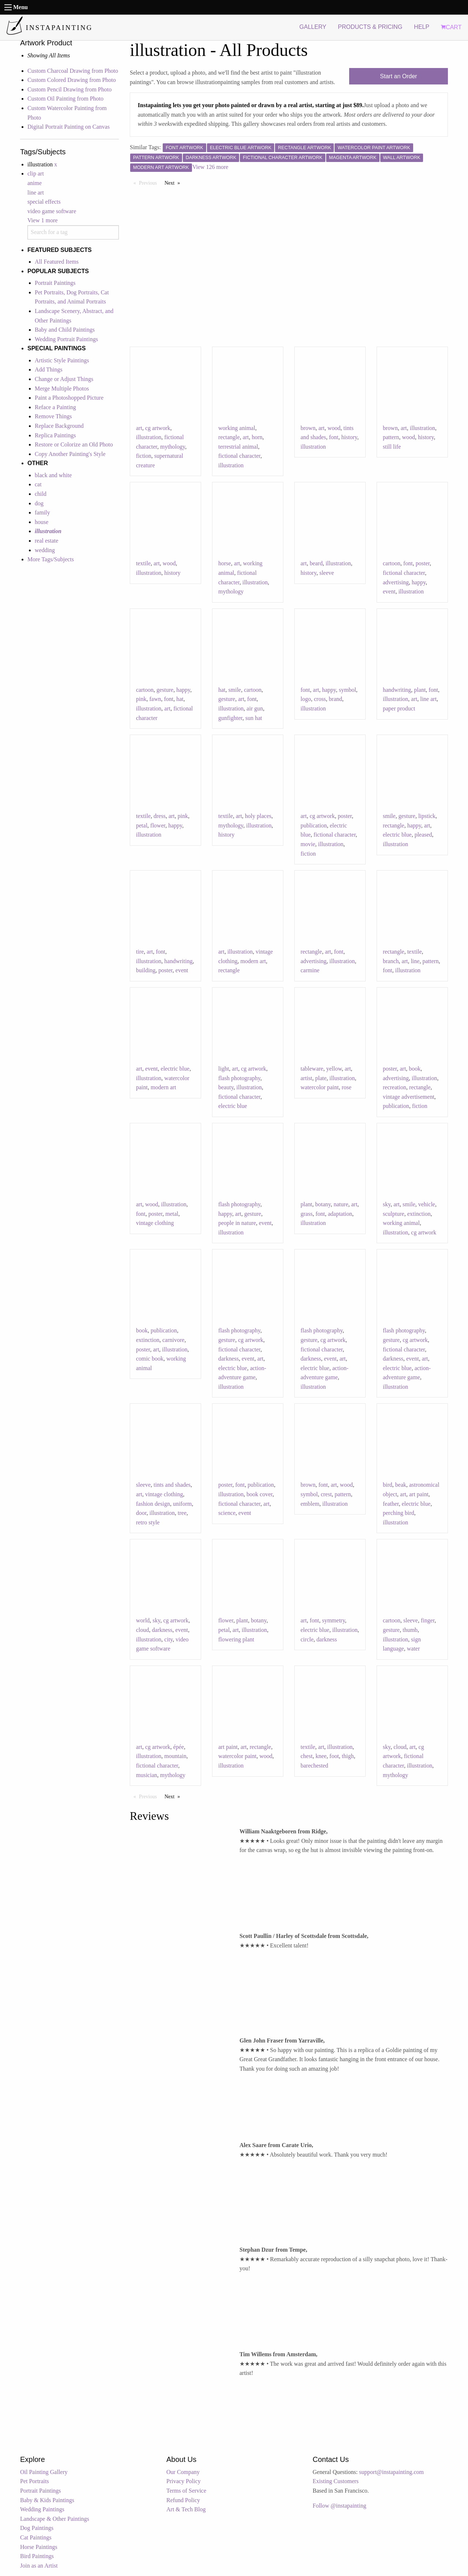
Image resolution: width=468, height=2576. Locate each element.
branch (391, 961)
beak (400, 1485)
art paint (419, 1494)
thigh (348, 1756)
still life (392, 447)
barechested (314, 1765)
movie (308, 844)
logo (306, 699)
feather (391, 1504)
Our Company (183, 2472)
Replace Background (59, 426)
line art (35, 192)
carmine (310, 970)
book (414, 1069)
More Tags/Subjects (50, 559)
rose (346, 1087)
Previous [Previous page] (150, 182)
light (223, 1069)
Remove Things (53, 416)
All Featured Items (57, 262)
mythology (172, 447)
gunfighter (230, 718)
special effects (44, 202)
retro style (147, 1522)
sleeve (326, 573)
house (41, 522)
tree (182, 1513)
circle (307, 1639)
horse (224, 563)
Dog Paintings (36, 2528)
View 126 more (210, 167)
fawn (155, 699)
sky (386, 1204)
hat (180, 699)
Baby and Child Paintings (65, 330)
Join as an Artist (39, 2565)
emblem (310, 1504)
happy (419, 582)
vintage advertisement (408, 1097)
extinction (419, 1214)
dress (160, 816)
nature (341, 1204)
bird (387, 1485)
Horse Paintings (38, 2547)
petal (141, 825)
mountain (175, 1756)
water (413, 1648)
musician (146, 1775)
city (168, 1639)
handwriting (397, 690)
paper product (399, 708)
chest (307, 1756)
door (141, 1513)
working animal (236, 428)
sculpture (393, 1214)
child (40, 494)
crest (326, 1494)
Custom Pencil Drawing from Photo (69, 89)
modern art (253, 961)
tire (140, 951)
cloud (142, 1630)
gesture (164, 690)
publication (314, 825)
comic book (149, 1358)
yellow (334, 1069)
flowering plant (236, 1639)
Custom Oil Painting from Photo (65, 98)
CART (451, 27)
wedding (45, 550)
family (42, 512)
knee (321, 1756)
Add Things (49, 369)
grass (307, 1214)
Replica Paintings (55, 435)
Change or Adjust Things (64, 379)
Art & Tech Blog (185, 2509)
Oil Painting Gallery (44, 2472)
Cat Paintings (36, 2537)
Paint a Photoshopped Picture (69, 398)
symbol (347, 690)
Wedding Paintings (42, 2509)
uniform (182, 1504)
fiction (143, 456)
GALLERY (313, 27)
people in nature (237, 1223)
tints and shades (172, 1485)
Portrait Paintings (55, 283)
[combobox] (73, 232)
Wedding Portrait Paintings (66, 339)
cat (38, 484)
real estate (46, 541)
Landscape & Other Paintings (54, 2519)
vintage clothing (155, 1223)
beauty (226, 1087)
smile (235, 690)
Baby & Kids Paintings (47, 2500)
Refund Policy (183, 2500)
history (349, 437)
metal (171, 1214)
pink (141, 699)
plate (321, 1078)
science (226, 1513)
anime (34, 183)
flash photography (239, 1078)
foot (334, 1756)
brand (335, 699)
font (334, 437)
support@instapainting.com (391, 2472)
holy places (258, 816)
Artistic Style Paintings (62, 360)
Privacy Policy (183, 2481)
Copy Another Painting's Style (70, 454)
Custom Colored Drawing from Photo (71, 80)
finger (428, 1620)
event (389, 591)
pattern (391, 437)
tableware (312, 1069)
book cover (259, 1494)
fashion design (153, 1504)
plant (420, 690)
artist (306, 1078)
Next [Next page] (174, 182)
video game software (51, 211)
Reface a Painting (55, 407)
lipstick (426, 816)
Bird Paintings (37, 2556)
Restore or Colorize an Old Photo (74, 444)
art (139, 428)
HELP (421, 27)
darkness (228, 1358)
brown (308, 428)
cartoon (391, 563)
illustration (148, 437)
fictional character (239, 456)
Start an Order (398, 76)
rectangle (229, 437)
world (143, 1620)
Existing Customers (336, 2481)
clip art (35, 173)
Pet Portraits (34, 2481)
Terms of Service (186, 2491)
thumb (410, 1630)
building (145, 970)
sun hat (253, 718)
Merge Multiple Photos (62, 388)
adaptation (340, 1214)
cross (320, 699)
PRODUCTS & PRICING (370, 27)
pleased (423, 834)
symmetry (333, 1620)
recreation (394, 1087)
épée (178, 1747)
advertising (396, 582)
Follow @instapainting (339, 2506)
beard (316, 563)
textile (143, 563)
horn (257, 437)
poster (423, 563)
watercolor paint (320, 1087)
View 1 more (42, 220)
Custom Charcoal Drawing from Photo (72, 71)
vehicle (426, 1204)
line (415, 961)
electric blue (397, 834)
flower (157, 825)
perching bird (398, 1513)
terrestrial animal (238, 447)
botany (323, 1204)
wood (334, 428)
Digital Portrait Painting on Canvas (68, 127)
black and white (53, 475)
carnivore (173, 1340)
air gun (254, 708)
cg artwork (157, 428)
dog (39, 503)
